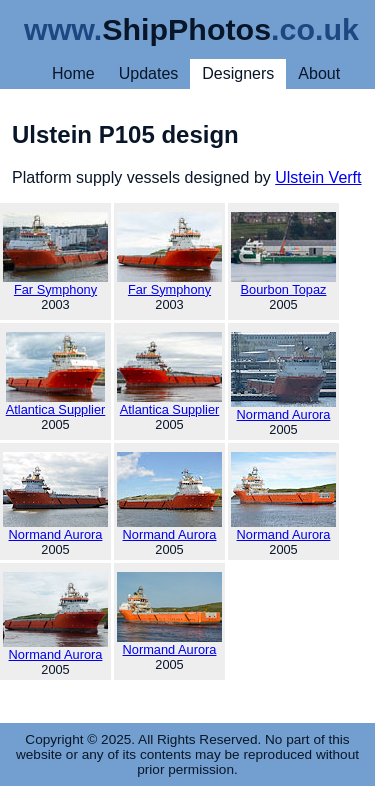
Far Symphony (55, 254)
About (319, 73)
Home (73, 73)
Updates (149, 73)
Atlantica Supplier (56, 374)
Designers (238, 73)
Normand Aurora (283, 377)
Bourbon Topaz (283, 254)
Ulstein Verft (318, 177)
